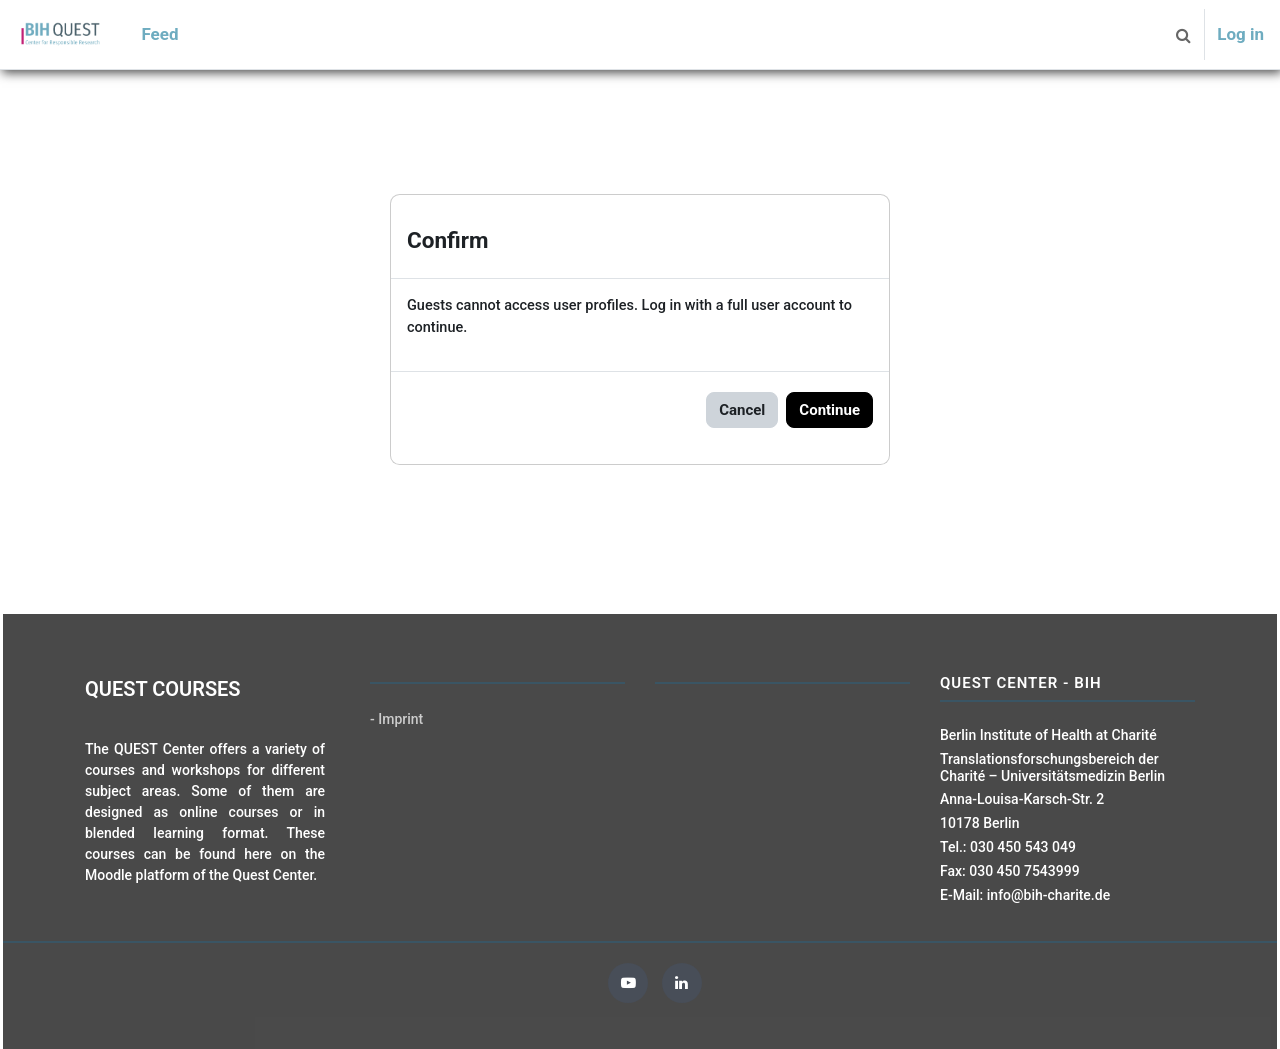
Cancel (742, 411)
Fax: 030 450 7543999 (1010, 871)
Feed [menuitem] (159, 34)
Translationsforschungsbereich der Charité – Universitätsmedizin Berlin (1052, 767)
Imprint (400, 719)
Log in (1240, 34)
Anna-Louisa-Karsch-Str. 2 (1022, 799)
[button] (1183, 34)
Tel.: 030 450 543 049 (1008, 847)
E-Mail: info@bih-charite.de (1025, 895)
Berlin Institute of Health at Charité (1048, 735)
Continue (829, 411)
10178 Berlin (979, 823)
